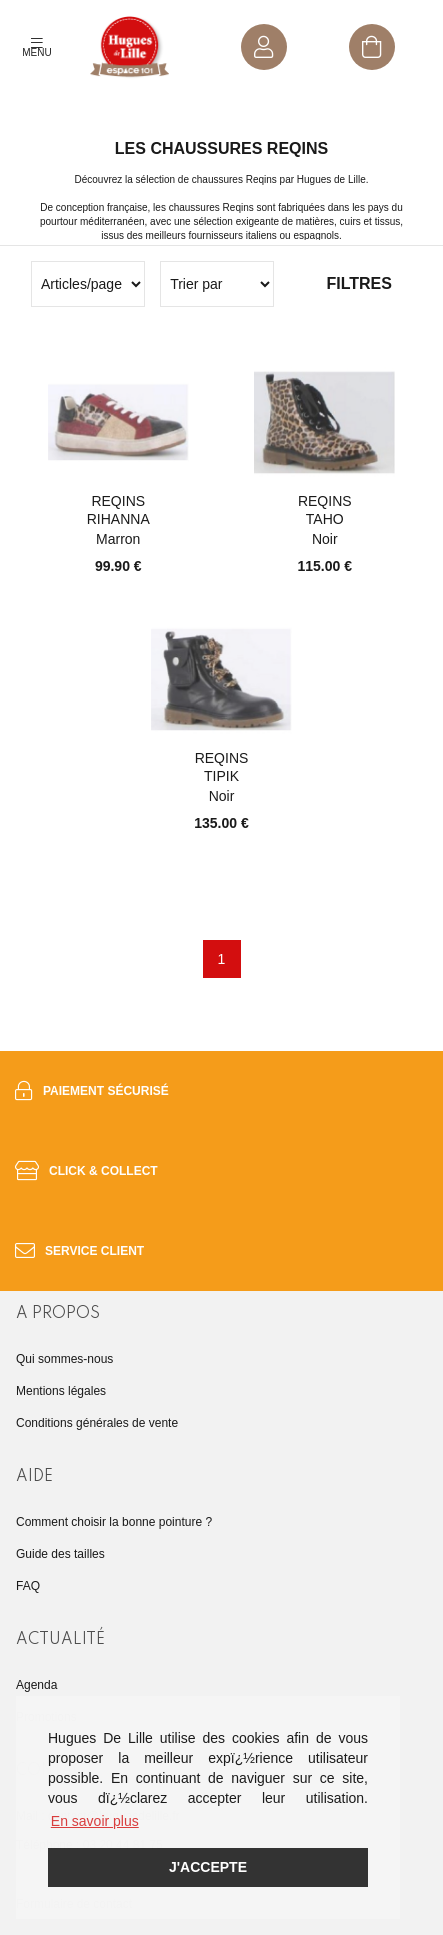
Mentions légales (61, 1391)
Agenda (36, 1685)
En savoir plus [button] (95, 1821)
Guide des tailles (60, 1554)
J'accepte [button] (208, 1867)
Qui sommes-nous (64, 1359)
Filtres (358, 283)
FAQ (28, 1586)
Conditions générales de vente (97, 1423)
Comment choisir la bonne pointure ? (114, 1522)
